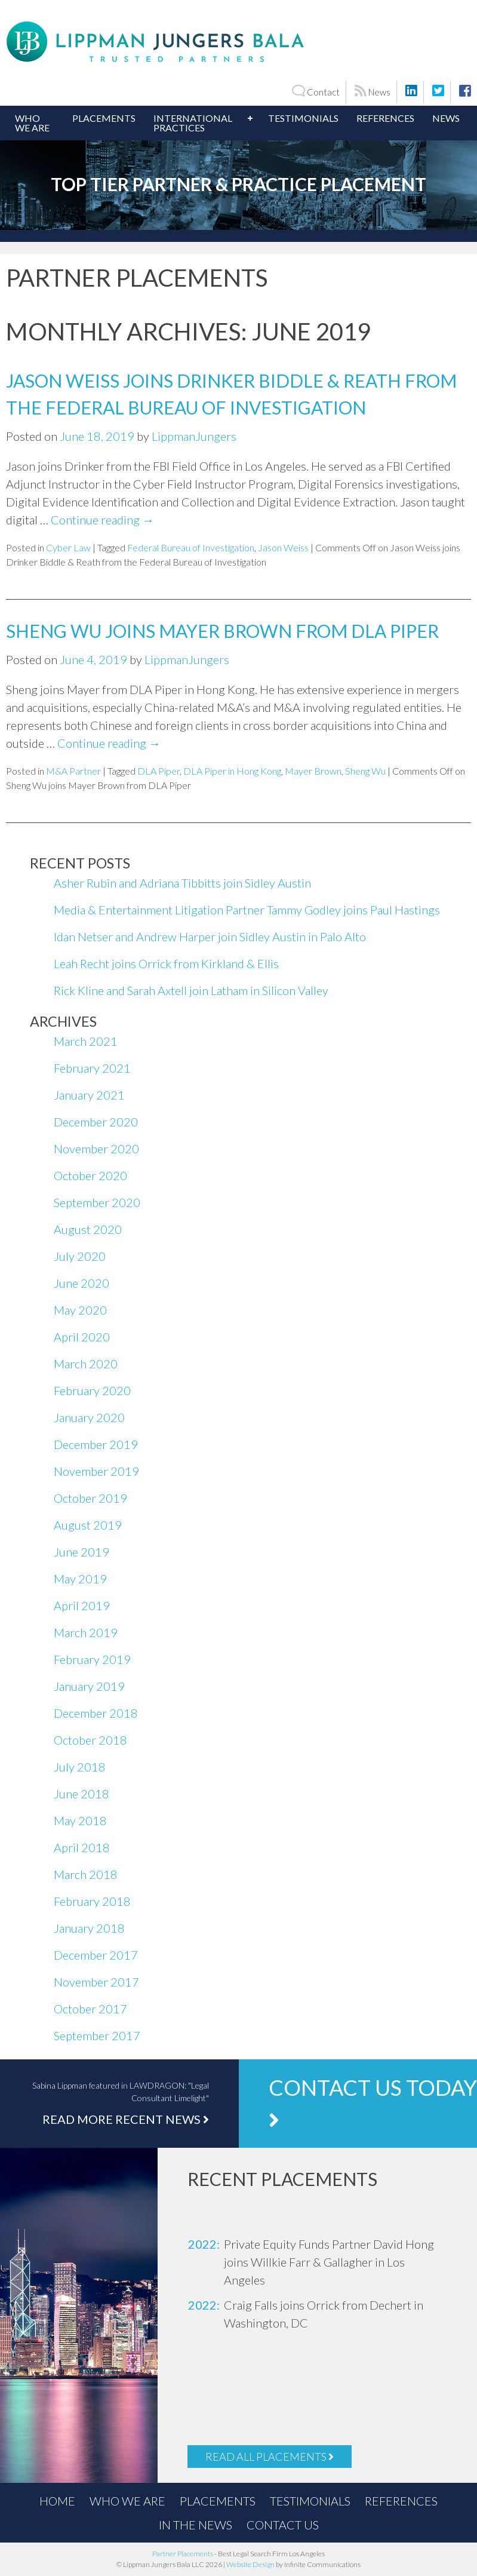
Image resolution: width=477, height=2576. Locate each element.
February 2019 (92, 1659)
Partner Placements (182, 2553)
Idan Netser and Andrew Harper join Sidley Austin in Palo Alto (210, 936)
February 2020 (92, 1390)
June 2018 (81, 1793)
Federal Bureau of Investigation (190, 547)
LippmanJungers (194, 436)
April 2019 (82, 1605)
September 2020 (97, 1202)
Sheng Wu (365, 770)
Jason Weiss (283, 547)
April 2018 (82, 1847)
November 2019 (96, 1471)
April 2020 (82, 1337)
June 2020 (81, 1283)
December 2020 (96, 1121)
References (385, 118)
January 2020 (89, 1417)
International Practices (192, 122)
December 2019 (96, 1444)
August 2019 (88, 1525)
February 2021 (92, 1068)
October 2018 (90, 1740)
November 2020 (96, 1148)
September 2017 (97, 2035)
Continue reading (102, 519)
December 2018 (96, 1713)
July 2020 (80, 1256)
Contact (315, 91)
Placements (104, 118)
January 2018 (89, 1928)
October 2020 (90, 1175)
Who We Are (32, 122)
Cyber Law (68, 547)
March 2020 (86, 1363)
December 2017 (96, 1955)
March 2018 (86, 1874)
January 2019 (89, 1686)
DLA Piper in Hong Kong (232, 770)
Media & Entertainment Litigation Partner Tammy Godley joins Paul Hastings (247, 909)
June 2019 (81, 1552)
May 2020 (80, 1310)
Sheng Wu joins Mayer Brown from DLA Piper (222, 630)
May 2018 (80, 1820)
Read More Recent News (125, 2119)
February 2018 (92, 1901)
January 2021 (89, 1095)
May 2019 (80, 1578)
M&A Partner (73, 770)
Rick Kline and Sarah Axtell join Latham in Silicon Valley (191, 990)
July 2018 (80, 1767)
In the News (195, 2524)
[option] (317, 2261)
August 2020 (88, 1229)
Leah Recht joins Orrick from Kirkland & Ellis (166, 963)
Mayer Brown (313, 770)
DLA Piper (158, 770)
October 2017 (90, 2008)
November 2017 (96, 1982)
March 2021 (86, 1041)
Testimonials (303, 118)
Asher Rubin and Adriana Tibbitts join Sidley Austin (182, 883)
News (372, 91)
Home (57, 2501)
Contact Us (283, 2524)
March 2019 (86, 1632)
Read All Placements (269, 2456)
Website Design (250, 2564)
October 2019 (90, 1498)
